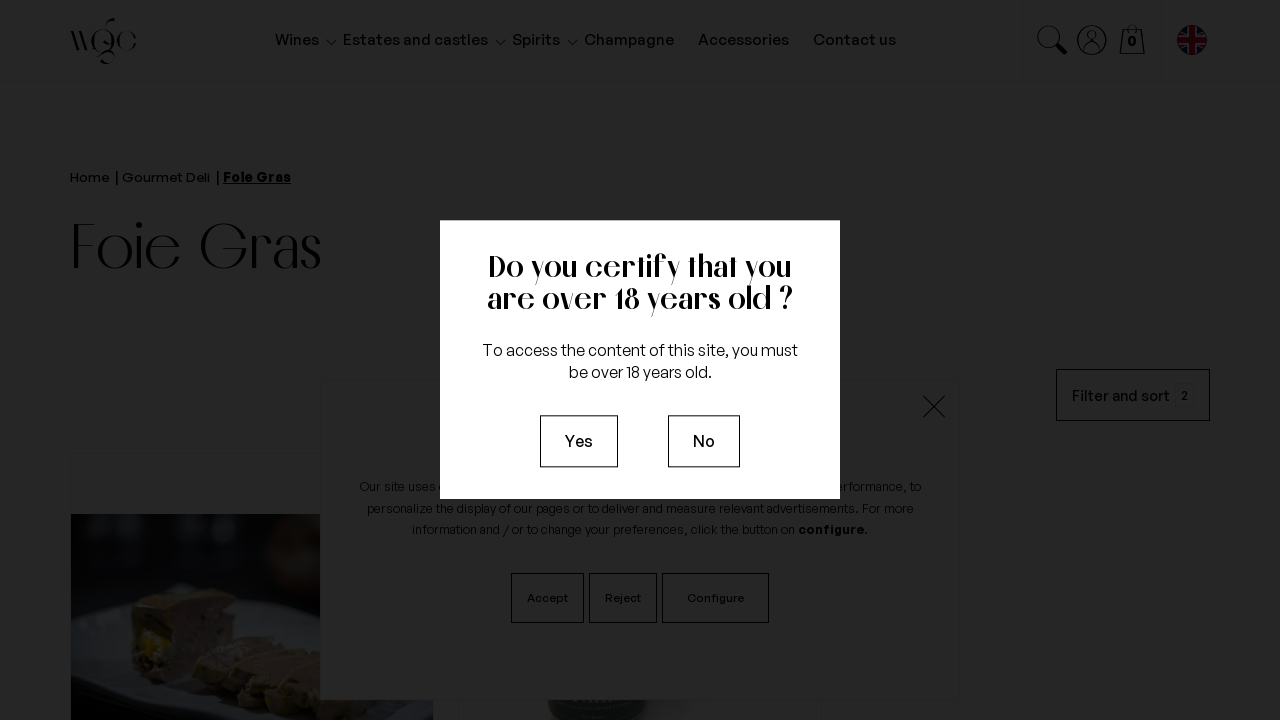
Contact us (854, 39)
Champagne (629, 39)
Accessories (743, 39)
